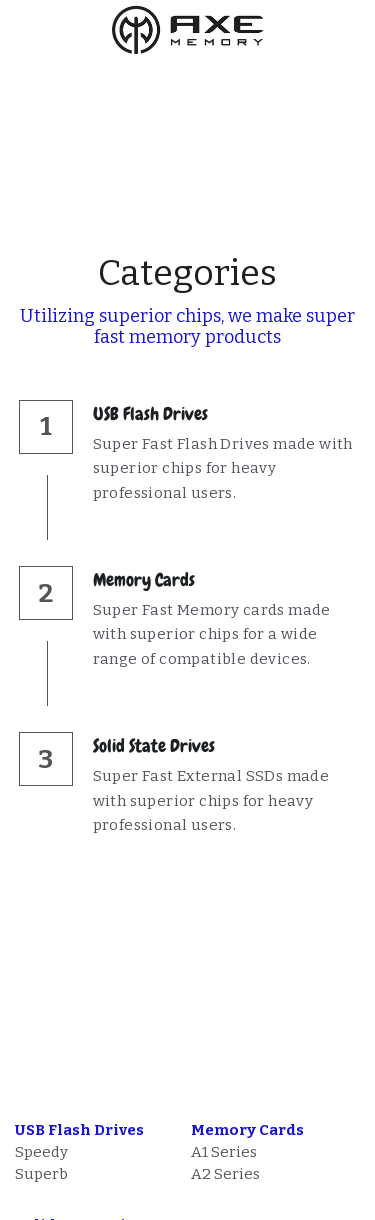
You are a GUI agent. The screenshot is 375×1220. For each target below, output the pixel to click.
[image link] (188, 28)
